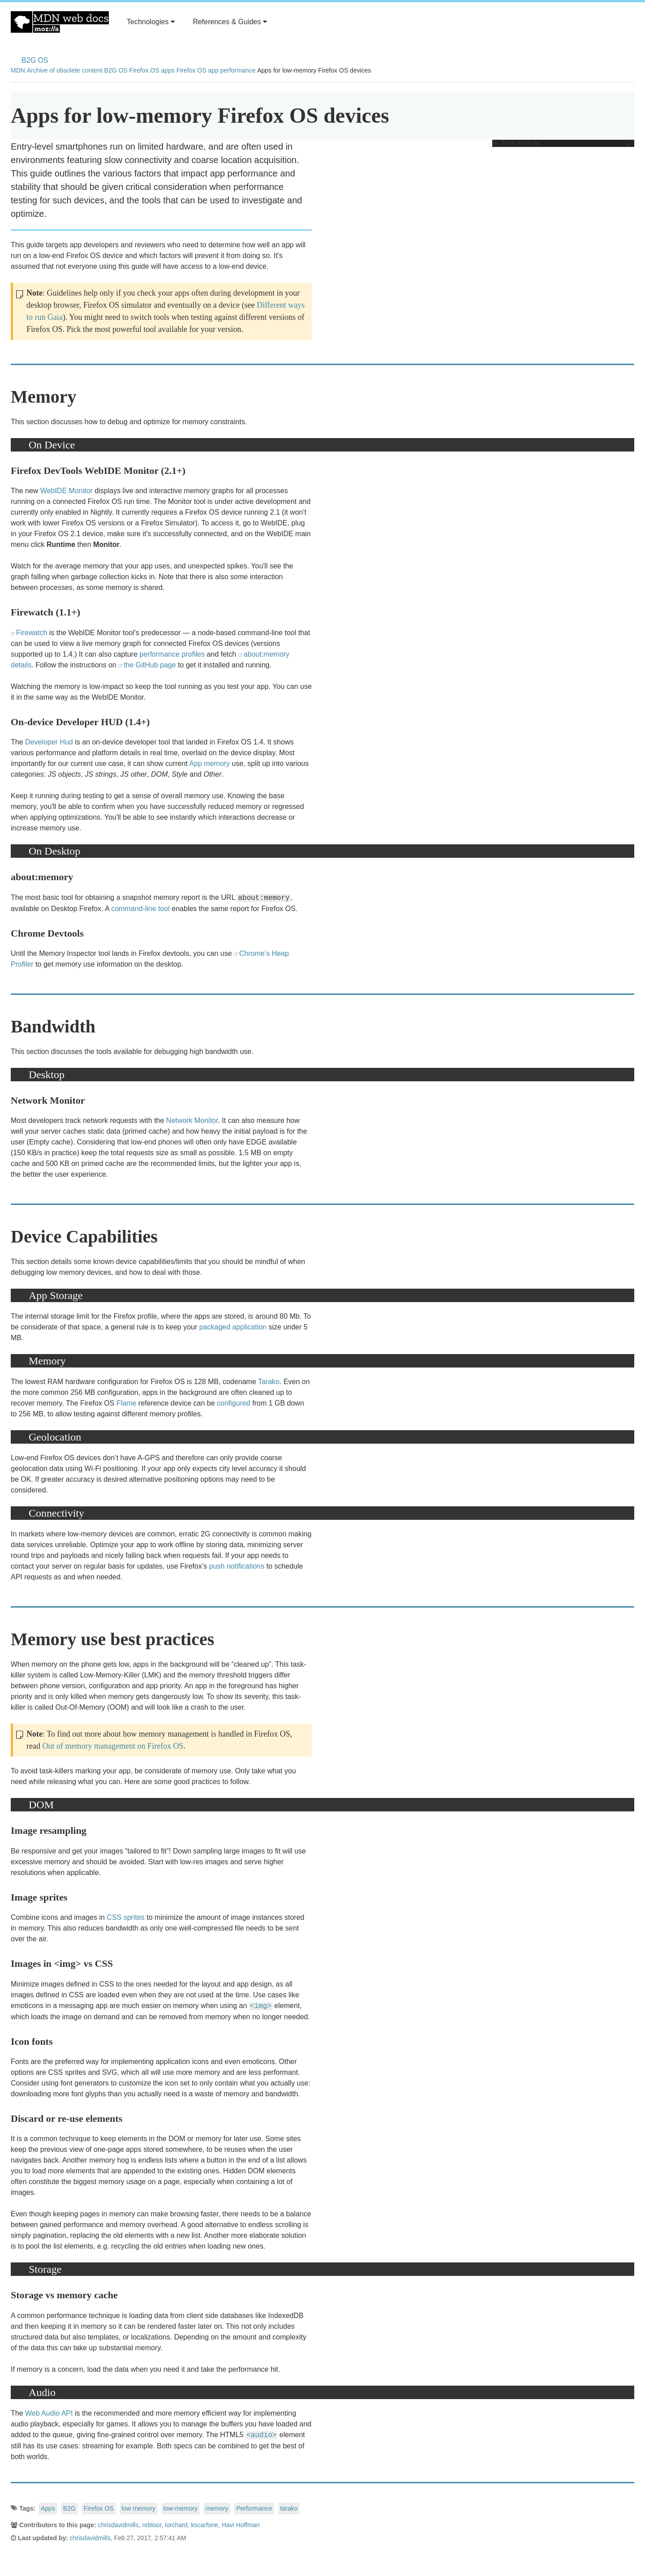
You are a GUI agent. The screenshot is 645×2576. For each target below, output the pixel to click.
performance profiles (172, 654)
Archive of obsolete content (65, 70)
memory (217, 2508)
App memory (209, 763)
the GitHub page (150, 665)
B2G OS (35, 60)
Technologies (151, 22)
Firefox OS (99, 2508)
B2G (69, 2508)
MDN (18, 70)
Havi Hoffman (241, 2525)
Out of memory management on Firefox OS (112, 1746)
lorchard (176, 2525)
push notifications (237, 1566)
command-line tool (140, 908)
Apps (48, 2508)
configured (233, 1403)
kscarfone (204, 2525)
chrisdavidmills (118, 2525)
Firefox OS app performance (216, 70)
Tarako (269, 1381)
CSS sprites (125, 1917)
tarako (288, 2508)
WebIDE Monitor (66, 491)
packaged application (233, 1327)
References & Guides (230, 22)
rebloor (151, 2525)
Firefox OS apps (152, 70)
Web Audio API (49, 2413)
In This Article (561, 143)
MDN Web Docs (60, 22)
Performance (254, 2508)
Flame (126, 1403)
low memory (138, 2508)
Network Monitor (192, 1120)
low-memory (180, 2508)
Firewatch (31, 632)
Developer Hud (49, 742)
